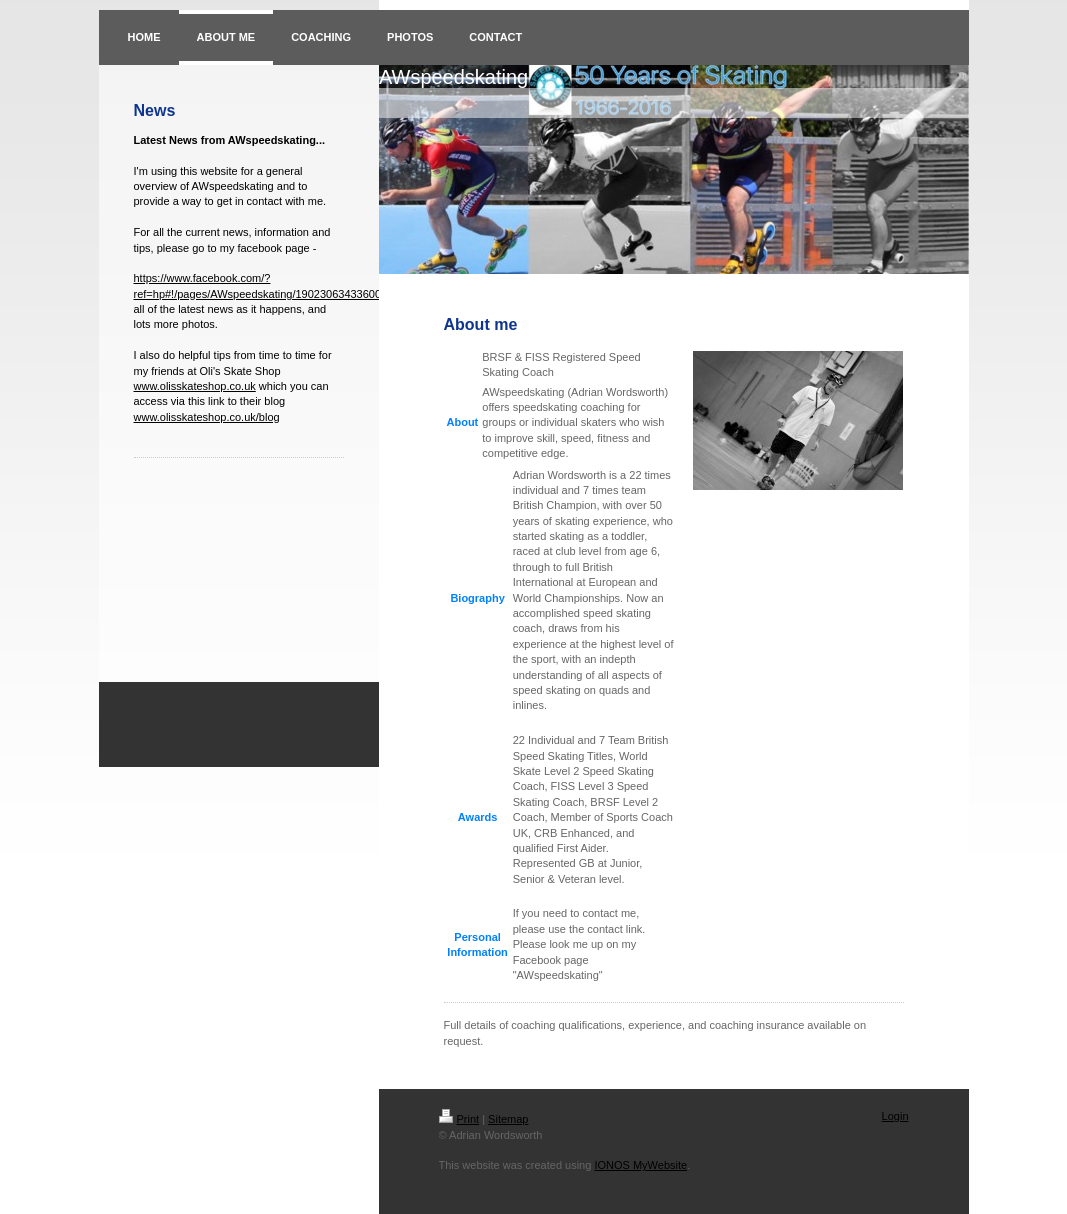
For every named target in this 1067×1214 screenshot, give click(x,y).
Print (459, 1119)
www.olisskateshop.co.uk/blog (207, 417)
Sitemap (508, 1119)
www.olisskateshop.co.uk (195, 386)
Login (895, 1116)
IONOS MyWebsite (640, 1165)
